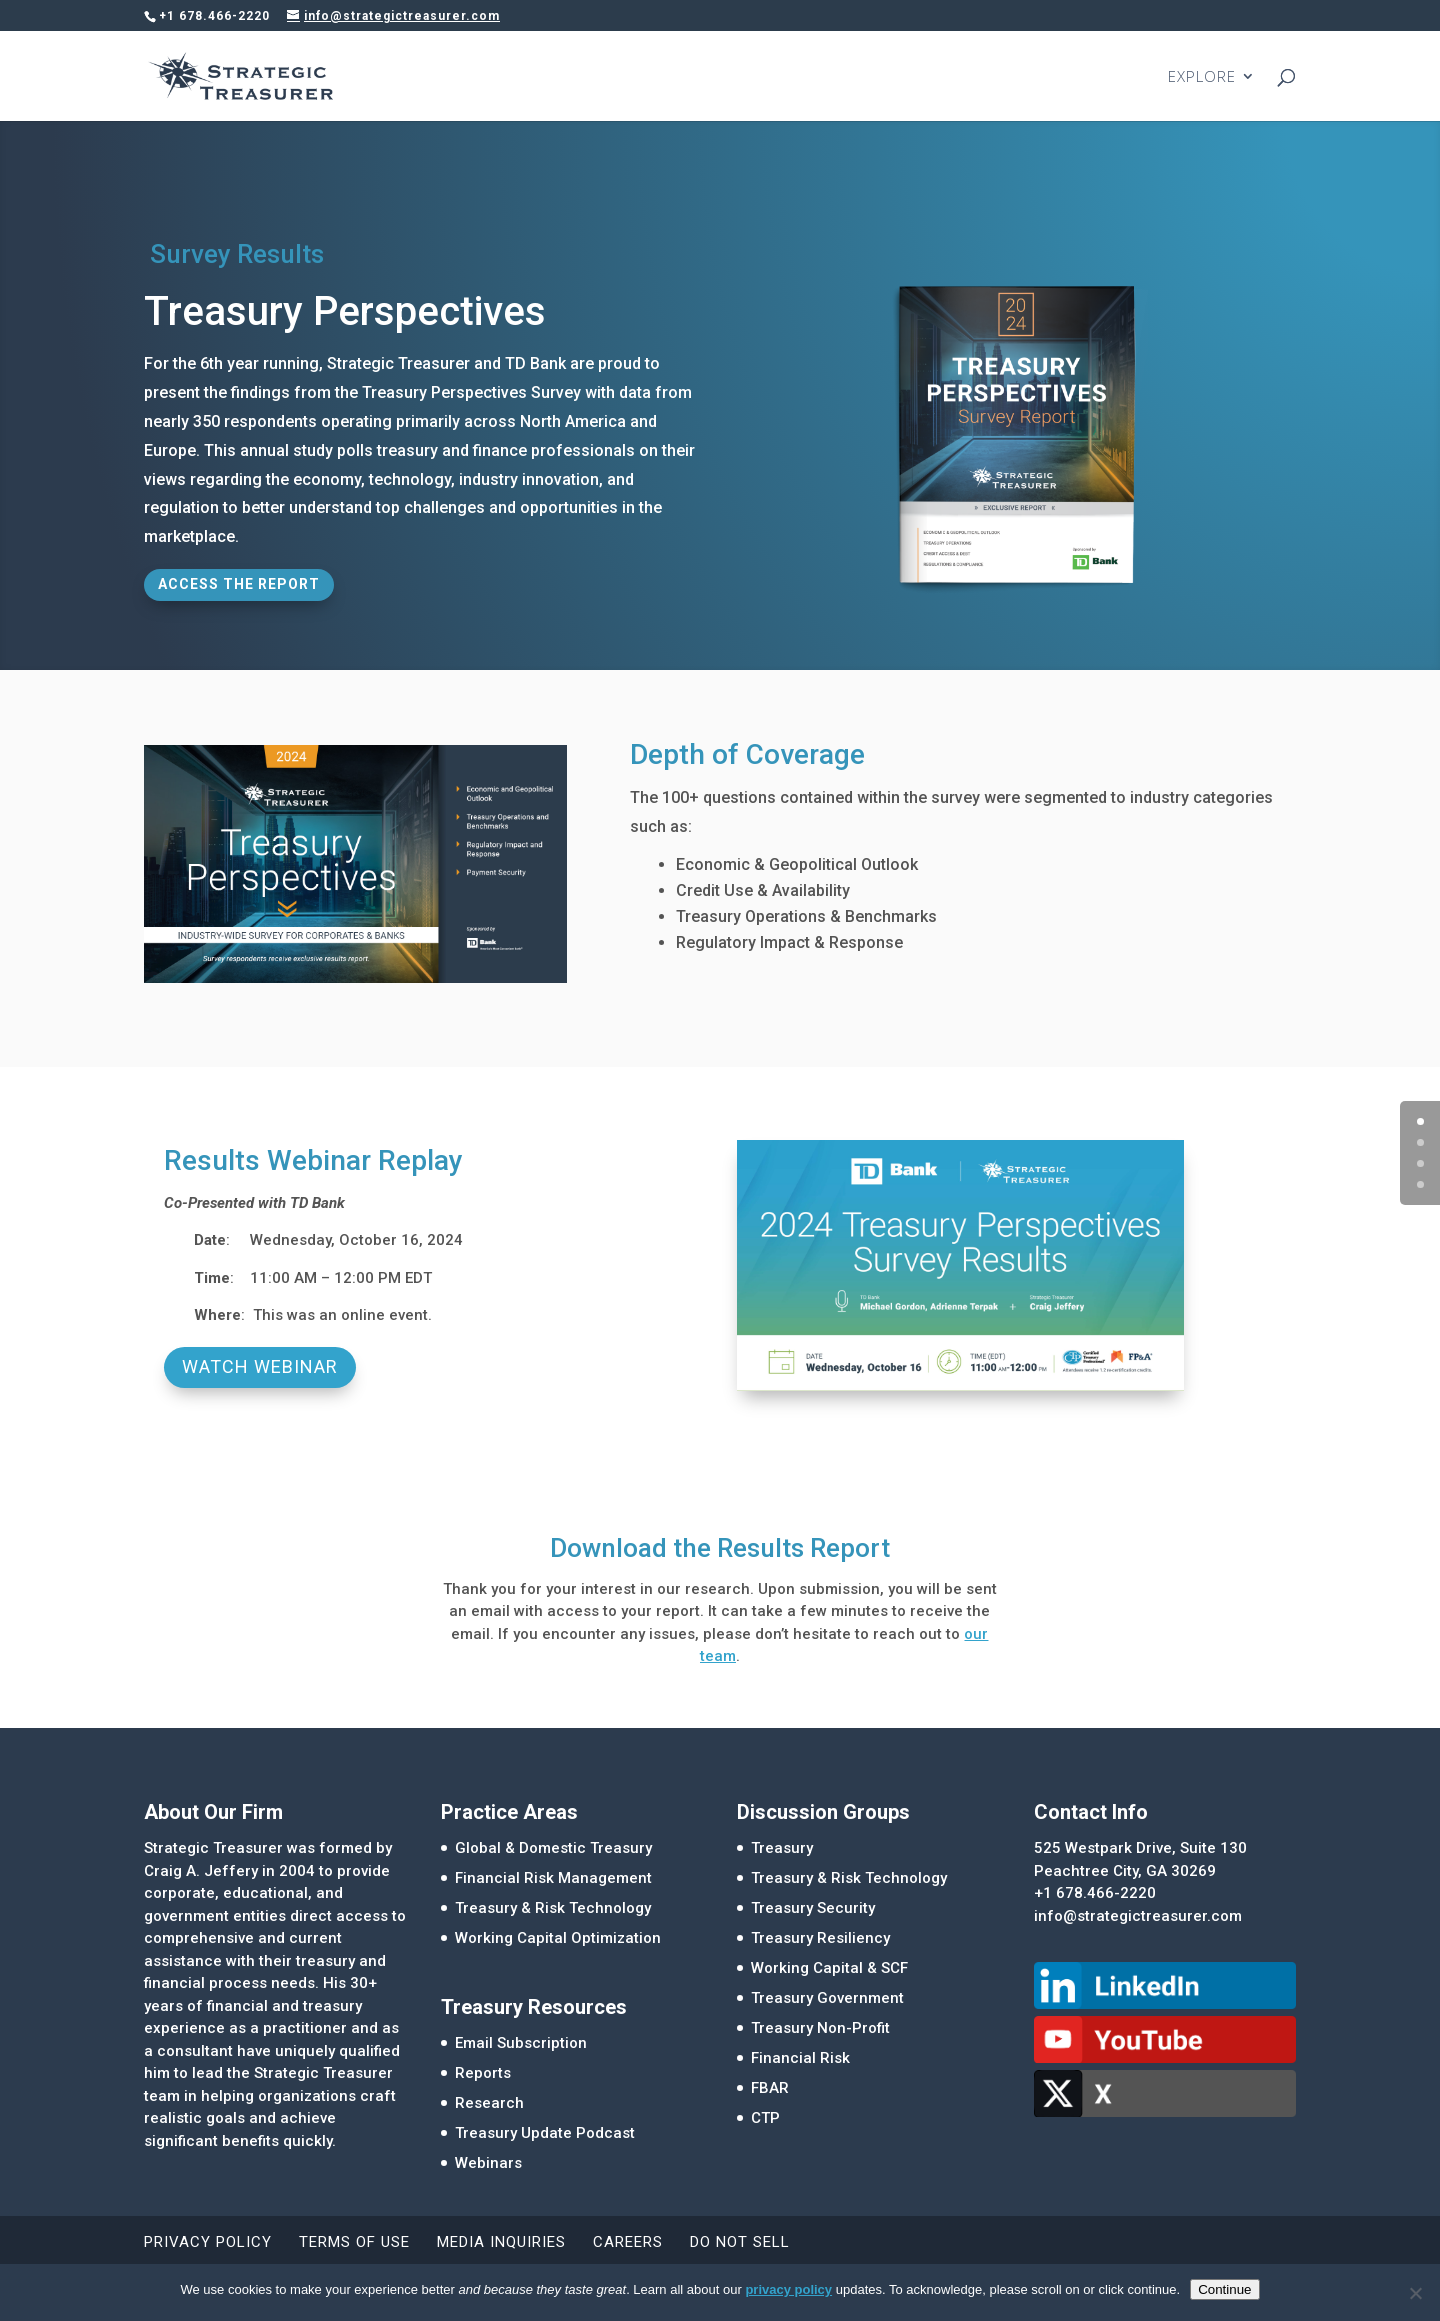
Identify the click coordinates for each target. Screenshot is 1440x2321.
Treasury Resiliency (820, 1938)
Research (489, 2103)
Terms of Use (354, 2242)
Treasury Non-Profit (820, 2028)
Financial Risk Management (553, 1878)
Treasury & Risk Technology (553, 1908)
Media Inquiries (501, 2242)
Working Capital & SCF (829, 1968)
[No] (1415, 2293)
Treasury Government (827, 1998)
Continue (1224, 2289)
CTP (765, 2118)
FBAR (770, 2088)
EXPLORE (1202, 77)
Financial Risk (800, 2058)
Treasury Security (813, 1908)
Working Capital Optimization (558, 1938)
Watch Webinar (260, 1366)
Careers (628, 2242)
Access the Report (239, 584)
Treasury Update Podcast (545, 2133)
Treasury (782, 1848)
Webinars (488, 2163)
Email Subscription (521, 2043)
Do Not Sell (740, 2242)
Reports (483, 2073)
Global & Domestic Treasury (553, 1848)
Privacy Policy (208, 2242)
